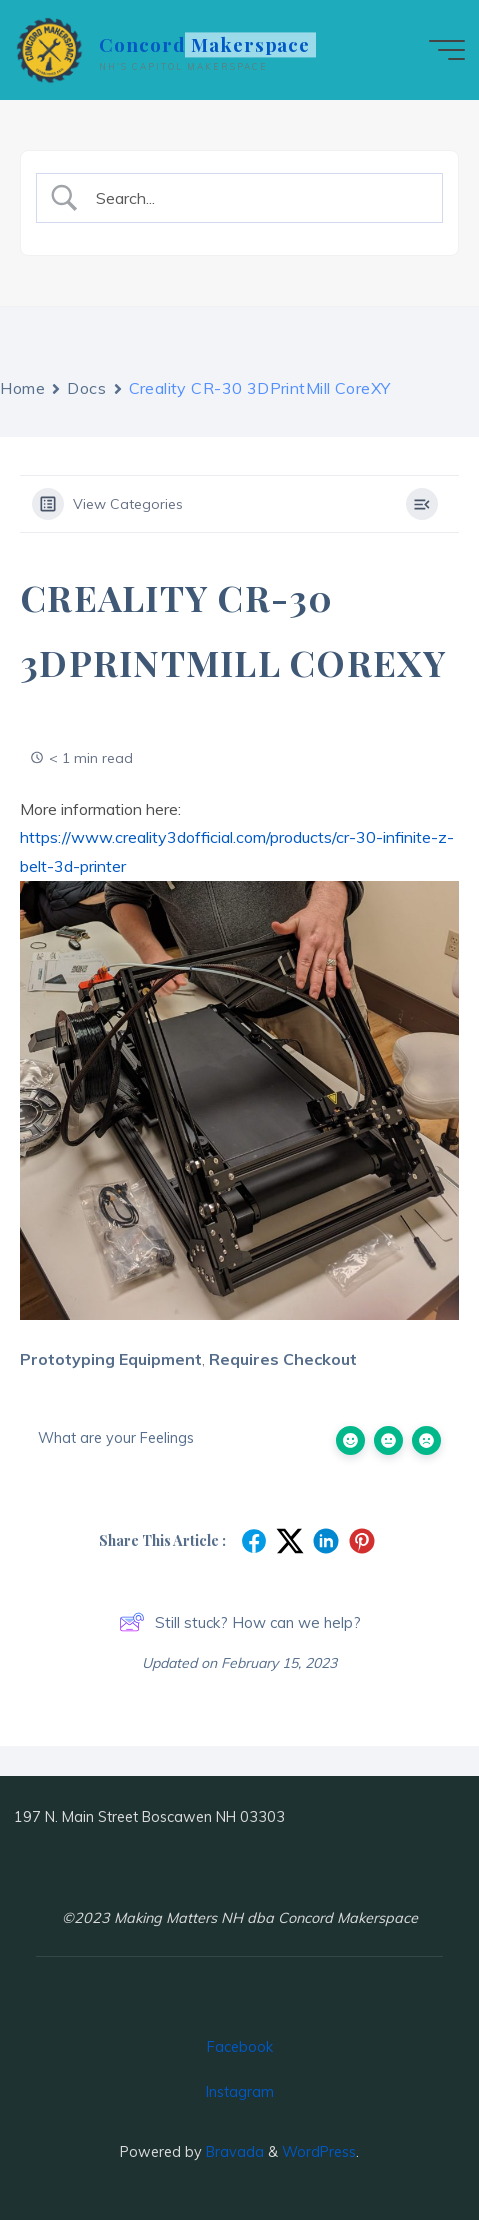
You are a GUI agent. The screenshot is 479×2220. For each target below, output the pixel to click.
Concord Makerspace (204, 44)
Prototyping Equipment (111, 1359)
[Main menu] (447, 50)
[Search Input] (256, 198)
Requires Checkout (283, 1359)
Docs (86, 388)
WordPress (319, 2152)
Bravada (233, 2152)
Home (22, 388)
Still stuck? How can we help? (240, 1622)
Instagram (240, 2092)
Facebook (240, 2047)
